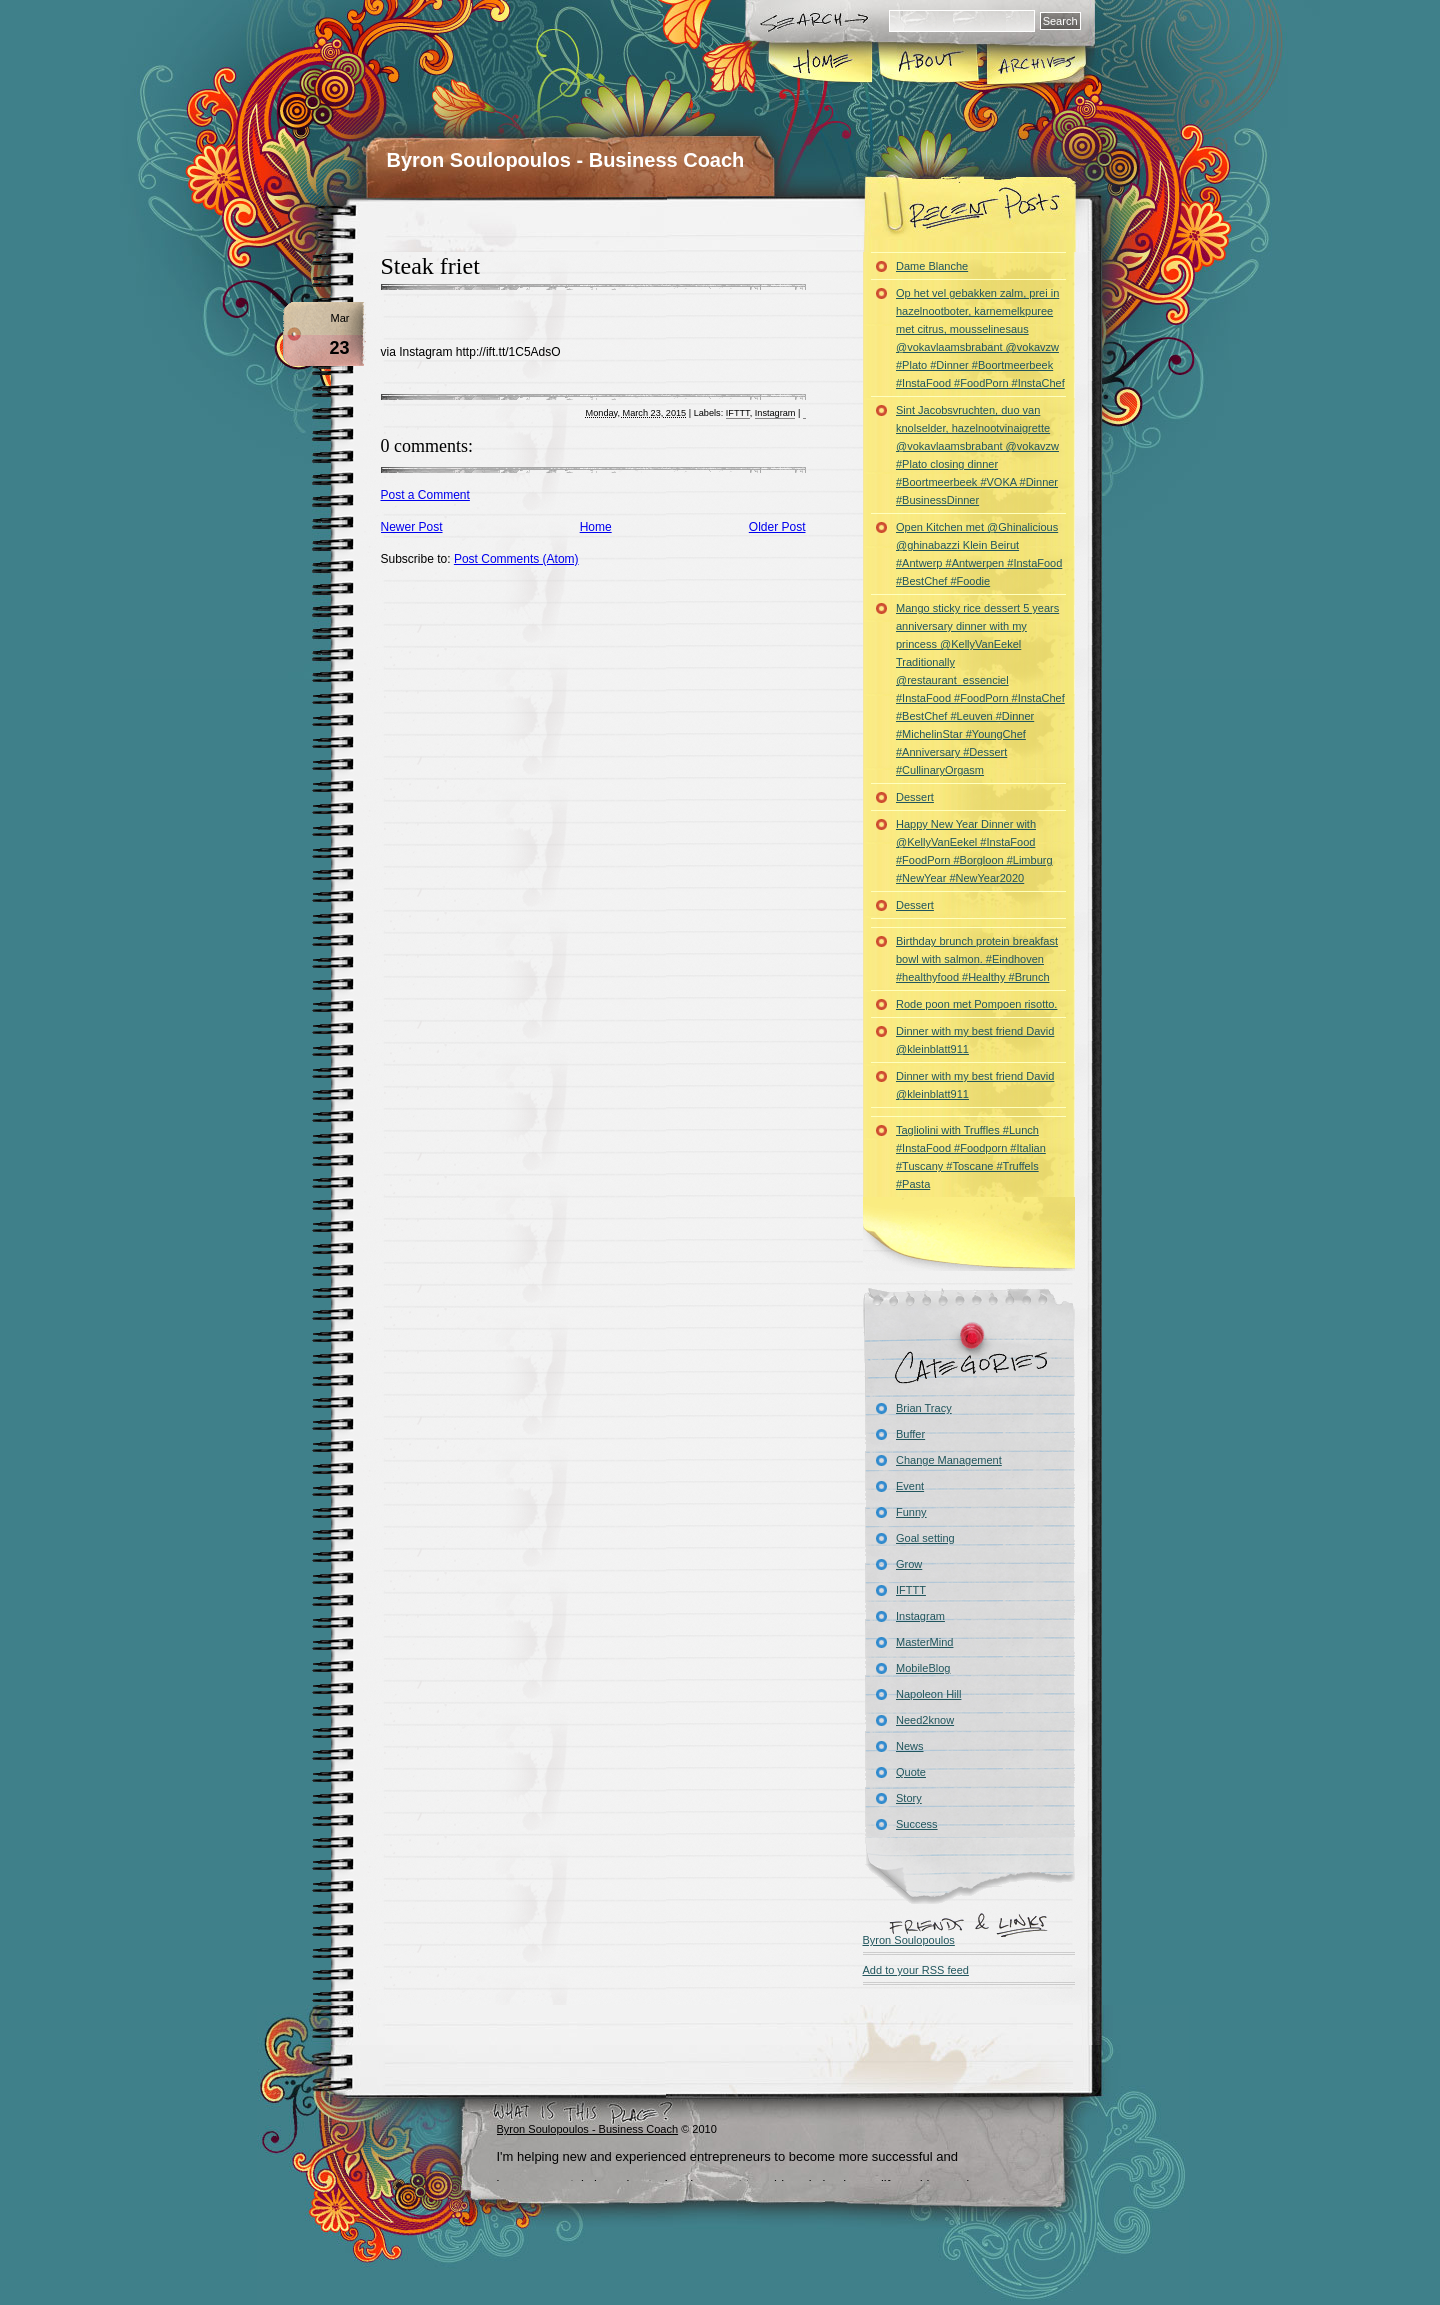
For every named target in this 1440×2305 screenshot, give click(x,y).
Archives (1035, 64)
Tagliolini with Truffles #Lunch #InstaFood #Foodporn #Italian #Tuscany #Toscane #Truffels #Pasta (971, 1157)
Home (821, 64)
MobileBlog (923, 1668)
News (910, 1746)
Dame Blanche (932, 266)
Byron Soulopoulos (909, 1940)
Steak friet (430, 266)
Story (909, 1798)
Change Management (949, 1460)
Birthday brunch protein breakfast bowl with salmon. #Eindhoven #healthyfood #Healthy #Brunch (977, 959)
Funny (911, 1512)
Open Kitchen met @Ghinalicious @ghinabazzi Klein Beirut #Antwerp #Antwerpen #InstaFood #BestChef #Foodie (979, 554)
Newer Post (412, 527)
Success (917, 1824)
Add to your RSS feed (916, 1970)
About (928, 64)
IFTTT (738, 413)
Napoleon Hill (928, 1694)
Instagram (775, 413)
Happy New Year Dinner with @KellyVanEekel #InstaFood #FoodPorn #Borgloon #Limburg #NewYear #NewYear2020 (974, 851)
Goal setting (925, 1538)
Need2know (925, 1720)
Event (910, 1486)
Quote (911, 1772)
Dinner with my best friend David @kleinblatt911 (975, 1040)
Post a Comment (425, 495)
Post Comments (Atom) (516, 559)
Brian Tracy (924, 1408)
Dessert (915, 797)
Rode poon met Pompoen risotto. (976, 1004)
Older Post (777, 527)
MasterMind (924, 1642)
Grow (909, 1564)
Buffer (910, 1434)
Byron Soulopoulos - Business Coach (566, 160)
